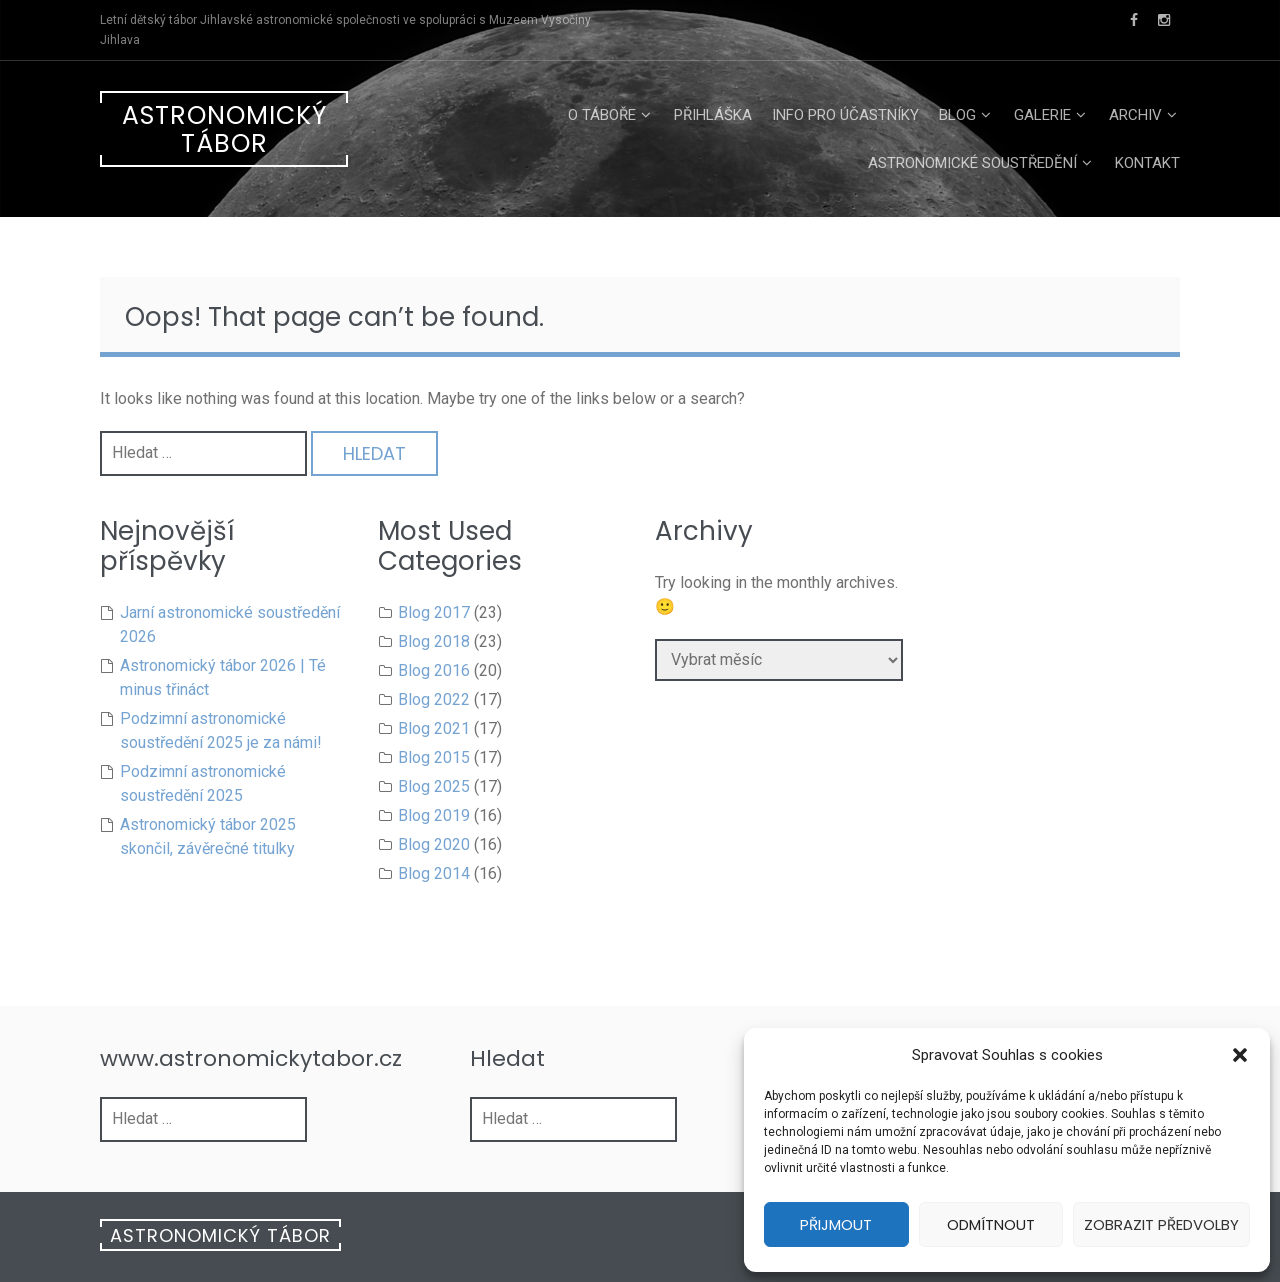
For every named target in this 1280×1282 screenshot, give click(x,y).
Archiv (1135, 115)
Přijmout (836, 1224)
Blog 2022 (434, 699)
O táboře (602, 115)
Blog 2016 (434, 670)
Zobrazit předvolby (1161, 1224)
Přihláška (713, 115)
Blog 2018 (434, 641)
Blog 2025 (434, 786)
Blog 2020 (434, 844)
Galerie (1042, 115)
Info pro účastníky (845, 115)
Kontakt (1147, 163)
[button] (1240, 1055)
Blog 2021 (434, 728)
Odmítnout (991, 1224)
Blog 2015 (434, 757)
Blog (957, 115)
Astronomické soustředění (972, 163)
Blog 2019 (434, 815)
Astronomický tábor (224, 129)
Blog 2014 (434, 873)
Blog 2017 (434, 612)
